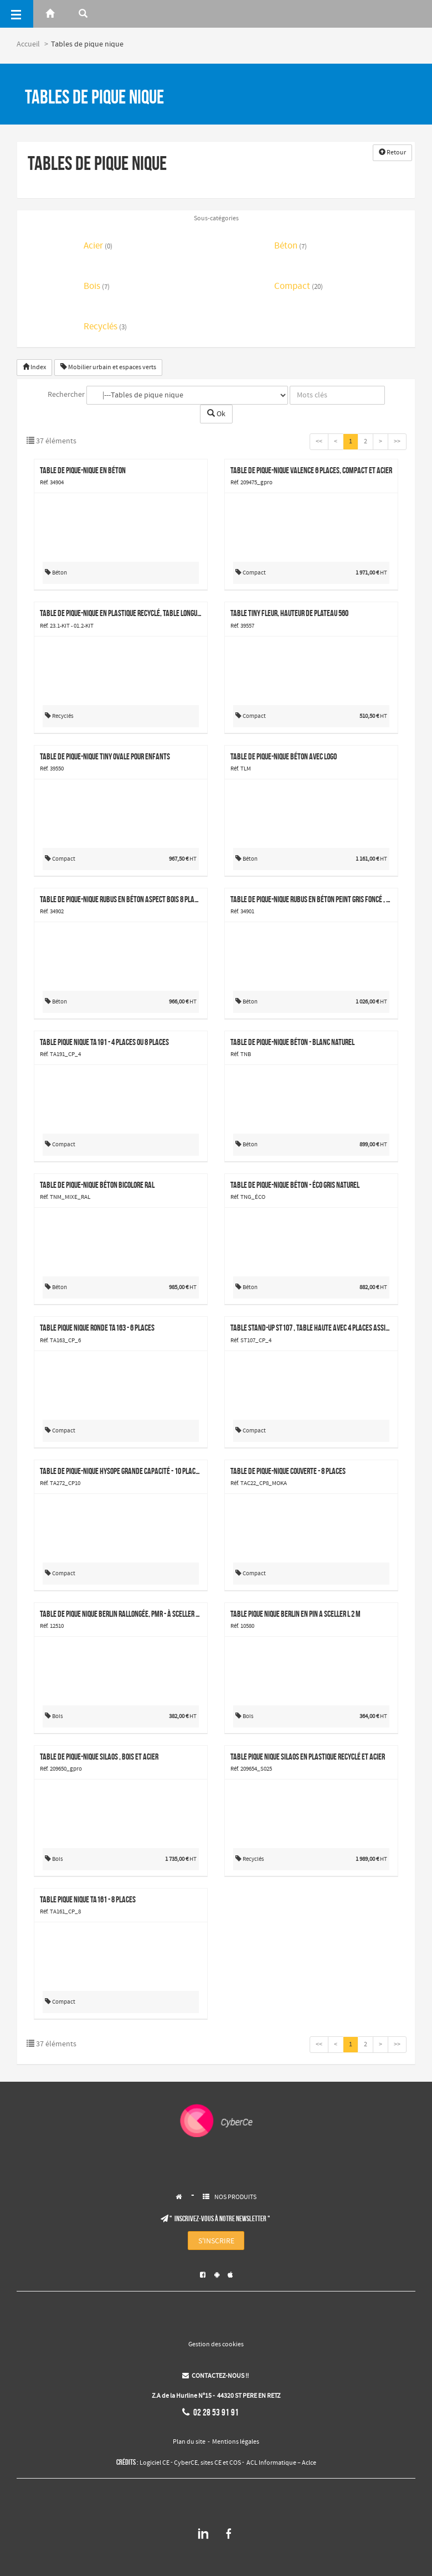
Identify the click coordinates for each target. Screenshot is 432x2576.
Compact (298, 287)
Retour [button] (392, 152)
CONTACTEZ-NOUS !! (215, 2376)
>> (397, 441)
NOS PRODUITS (235, 2197)
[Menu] (16, 14)
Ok (216, 414)
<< (319, 441)
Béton (290, 246)
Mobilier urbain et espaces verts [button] (108, 367)
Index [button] (34, 367)
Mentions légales (235, 2442)
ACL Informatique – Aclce (281, 2463)
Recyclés (105, 327)
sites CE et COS (220, 2463)
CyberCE (186, 2463)
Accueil (28, 44)
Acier (98, 246)
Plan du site (189, 2442)
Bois (97, 287)
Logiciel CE (154, 2463)
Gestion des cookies (216, 2344)
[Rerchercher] (83, 14)
